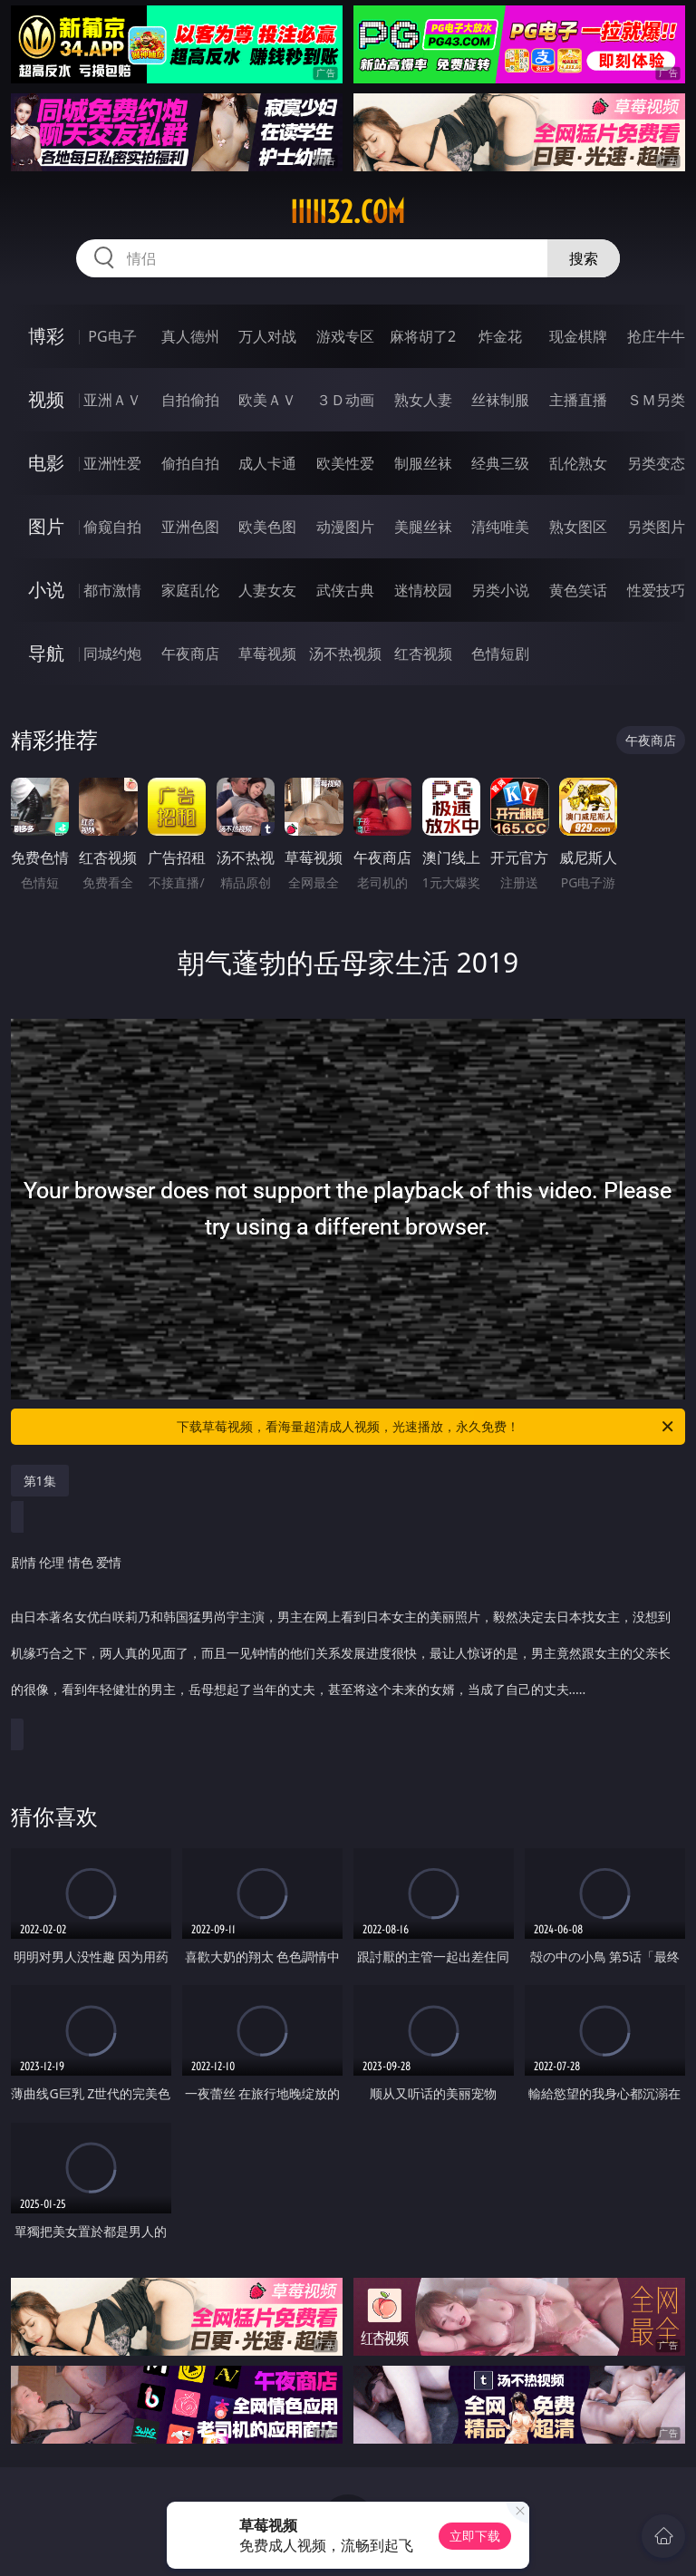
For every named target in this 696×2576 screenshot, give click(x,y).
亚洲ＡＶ (112, 400)
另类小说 (500, 590)
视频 (46, 399)
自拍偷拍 (190, 400)
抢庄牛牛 (656, 336)
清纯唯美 (500, 527)
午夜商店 (190, 653)
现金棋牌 (578, 336)
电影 (46, 462)
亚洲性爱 (112, 463)
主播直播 (578, 400)
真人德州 (190, 336)
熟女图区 (578, 527)
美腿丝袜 (423, 527)
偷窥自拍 (112, 527)
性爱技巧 (656, 590)
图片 (46, 526)
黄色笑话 (578, 590)
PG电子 (112, 336)
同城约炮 (112, 653)
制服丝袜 (423, 463)
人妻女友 (267, 590)
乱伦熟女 (578, 463)
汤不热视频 (345, 653)
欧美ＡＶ (267, 400)
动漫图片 (345, 527)
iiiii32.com (347, 212)
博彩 (46, 336)
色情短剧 (500, 653)
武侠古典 (345, 590)
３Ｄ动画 (345, 400)
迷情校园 (423, 590)
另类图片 (656, 527)
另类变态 (656, 463)
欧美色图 (267, 527)
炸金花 (500, 336)
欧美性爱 (345, 463)
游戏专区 (345, 336)
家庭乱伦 (190, 590)
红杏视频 (423, 653)
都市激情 (112, 590)
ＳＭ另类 (656, 400)
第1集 (40, 1480)
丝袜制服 (500, 400)
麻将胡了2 (423, 336)
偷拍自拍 (190, 463)
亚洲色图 (190, 527)
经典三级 (500, 463)
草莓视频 (267, 653)
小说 (46, 589)
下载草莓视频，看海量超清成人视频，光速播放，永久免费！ (426, 1427)
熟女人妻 (423, 400)
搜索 (583, 258)
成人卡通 (267, 463)
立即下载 (475, 2535)
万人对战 (267, 336)
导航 (46, 653)
